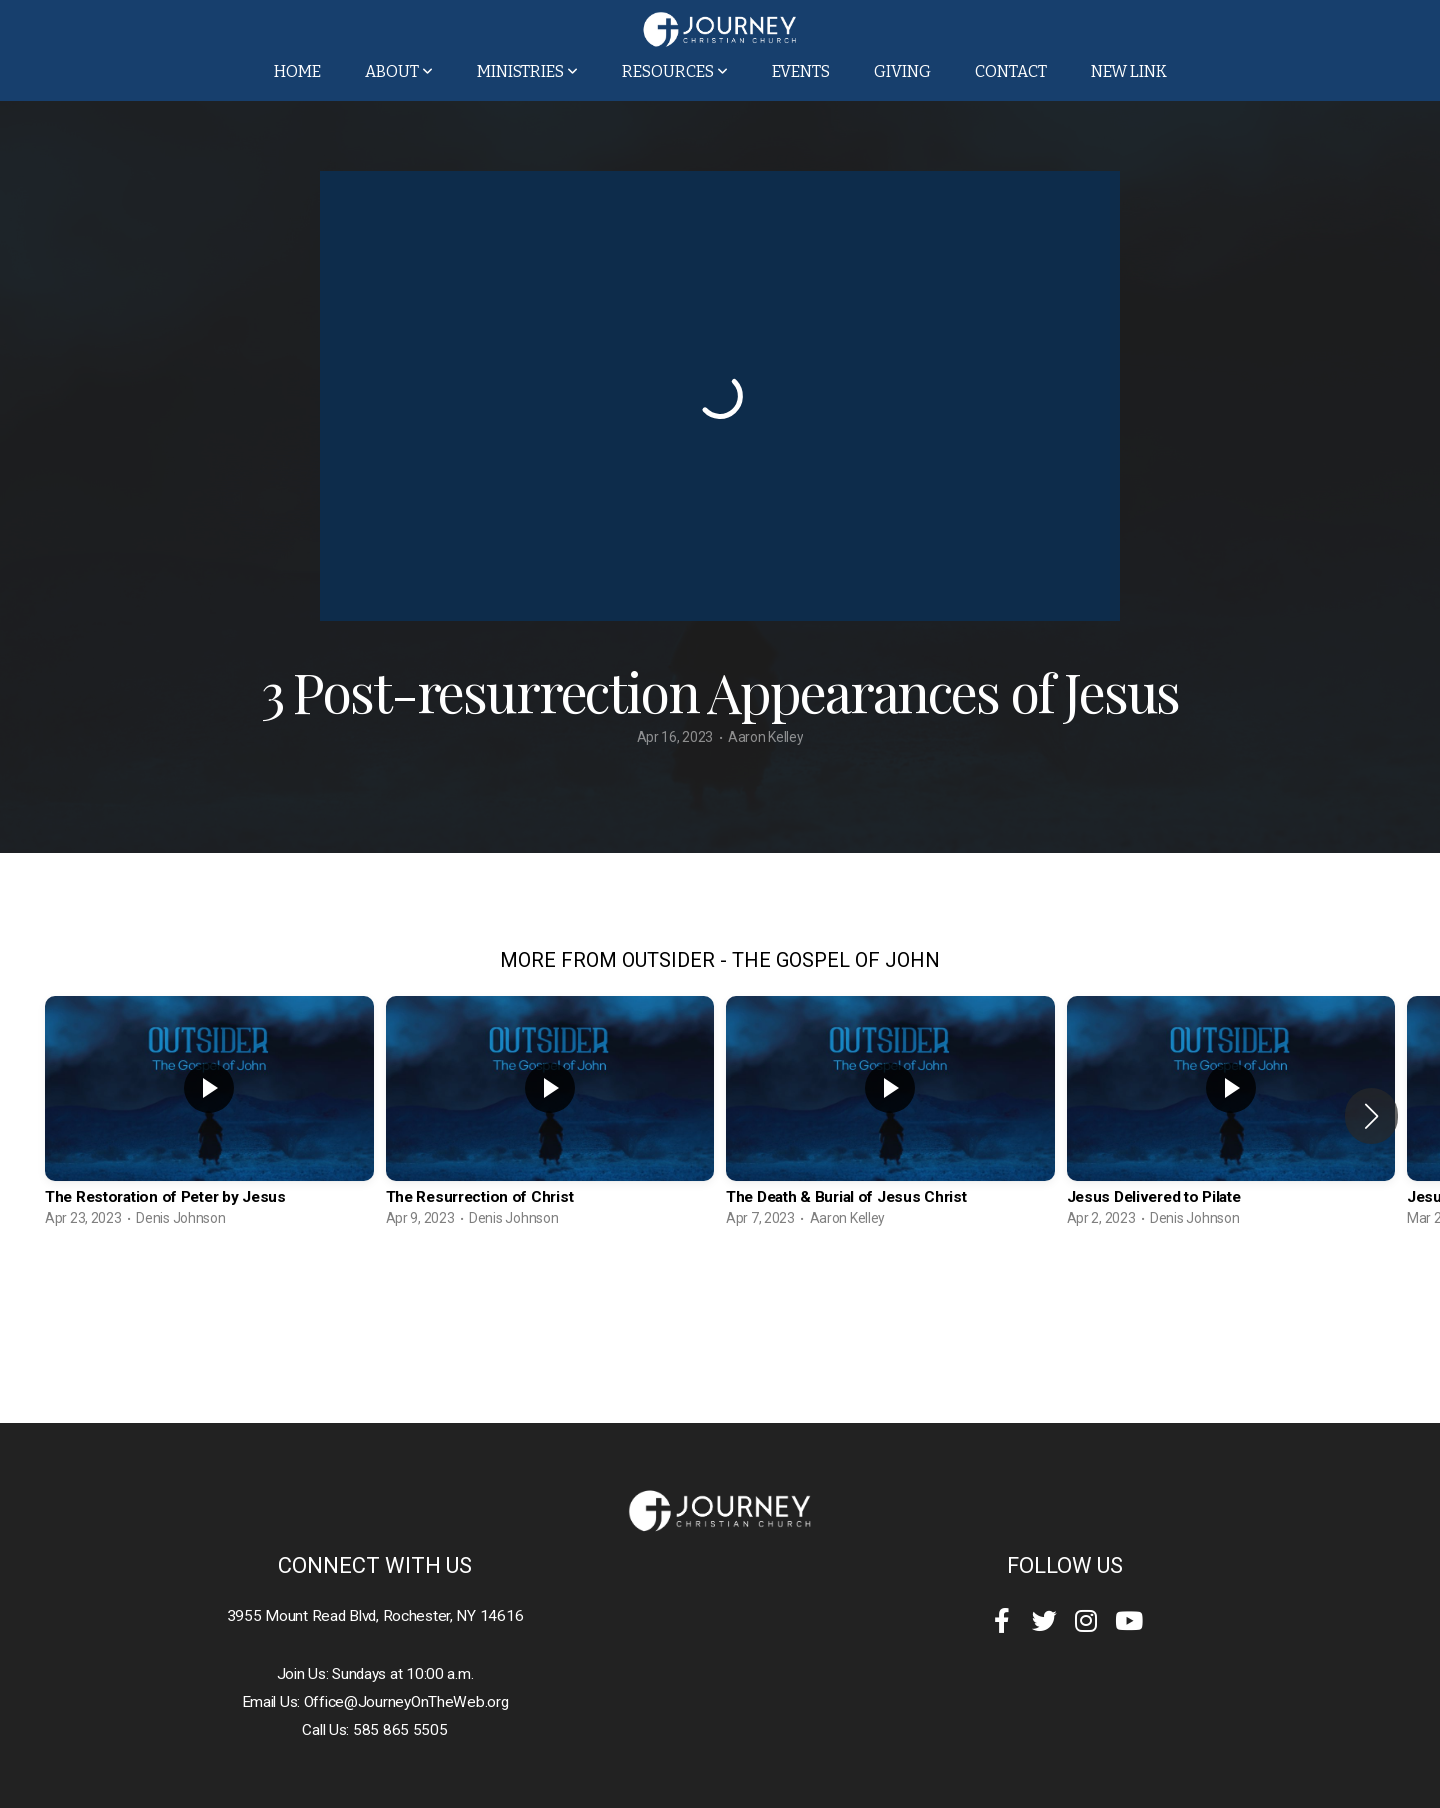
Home (297, 71)
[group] (209, 1116)
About (399, 71)
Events (801, 71)
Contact (1011, 71)
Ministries (527, 71)
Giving (902, 71)
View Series (719, 1293)
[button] (1371, 1116)
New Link (1129, 71)
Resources (675, 71)
